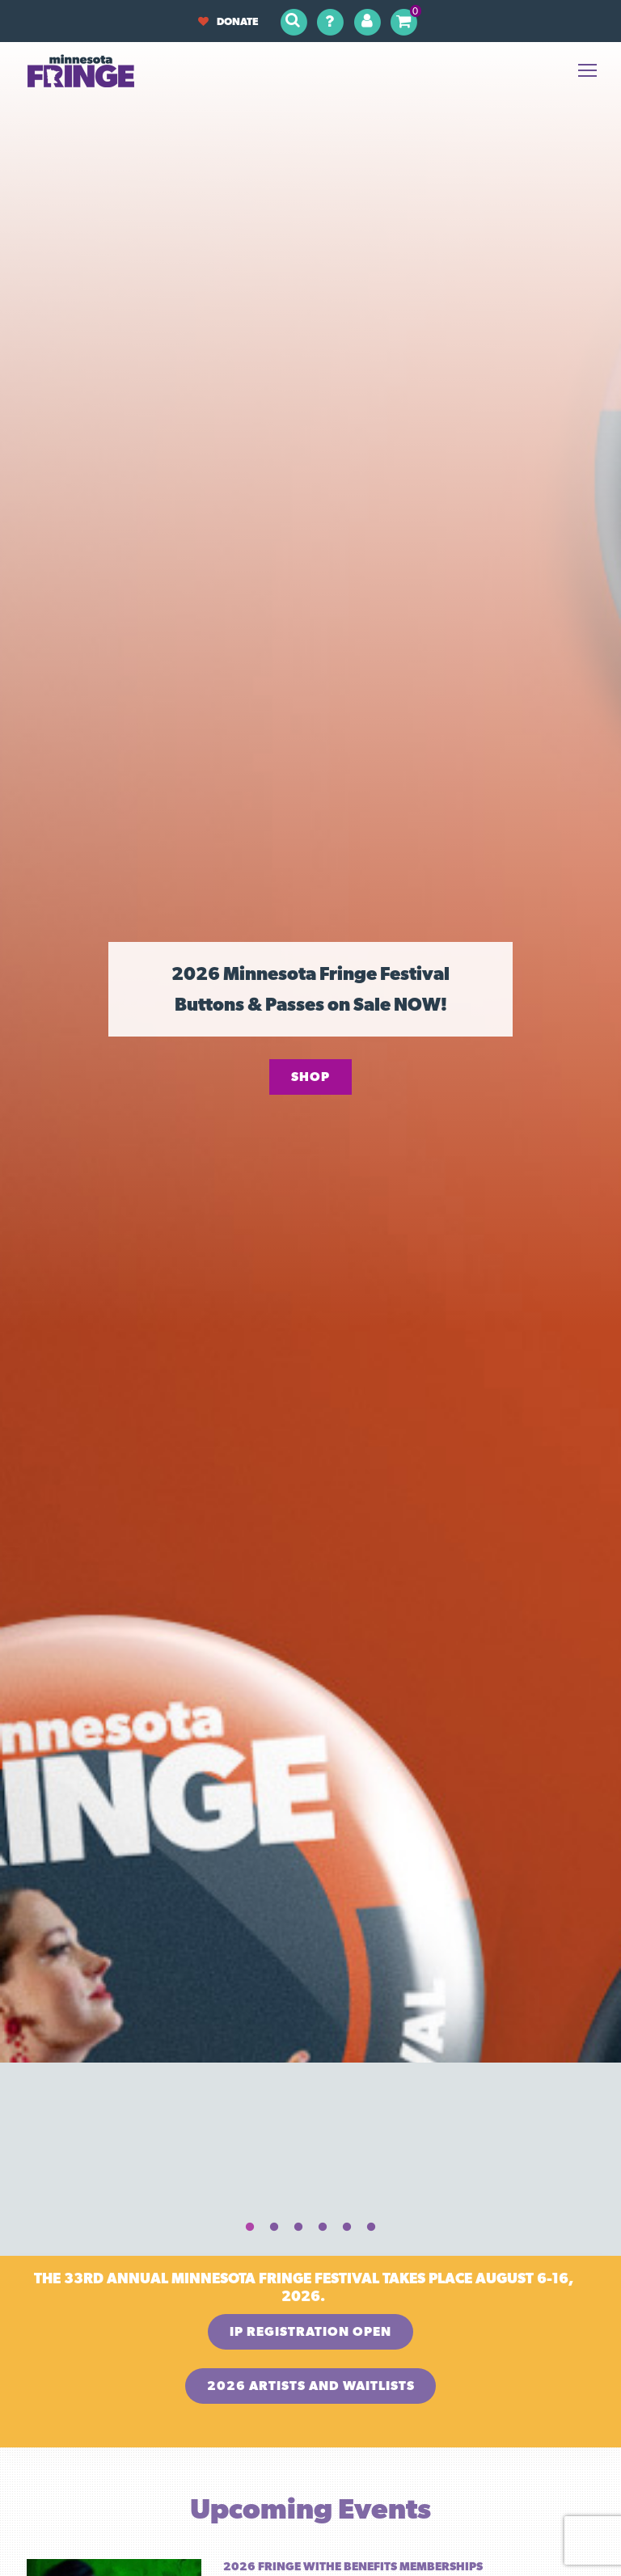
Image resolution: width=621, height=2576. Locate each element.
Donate (228, 21)
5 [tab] (347, 2227)
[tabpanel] (310, 1020)
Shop (310, 1076)
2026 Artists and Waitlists (311, 2385)
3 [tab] (298, 2227)
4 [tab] (323, 2227)
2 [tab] (274, 2227)
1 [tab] (250, 2227)
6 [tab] (371, 2227)
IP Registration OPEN (310, 2331)
